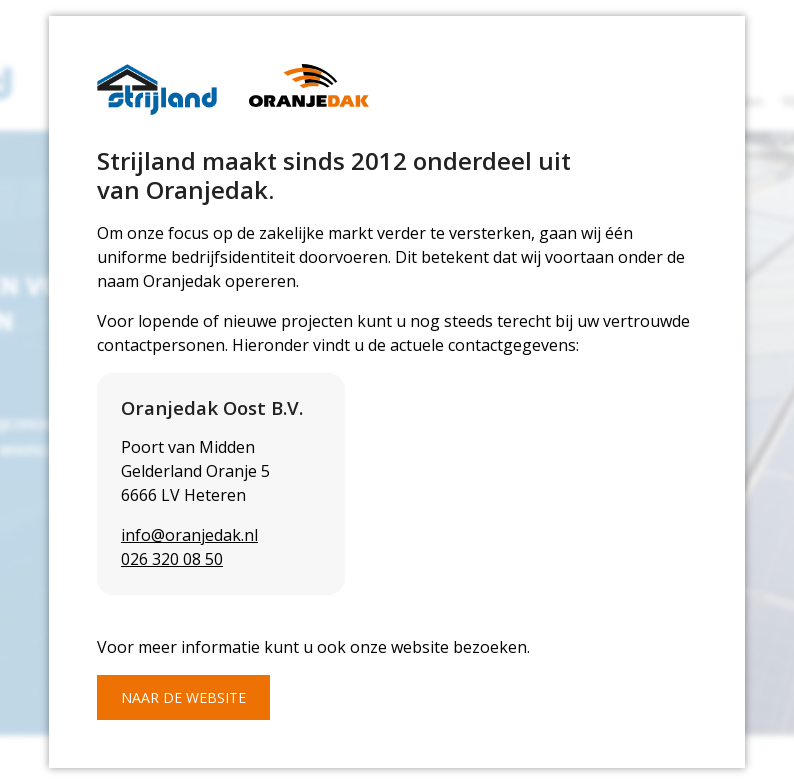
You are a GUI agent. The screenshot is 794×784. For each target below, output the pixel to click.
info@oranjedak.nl (189, 535)
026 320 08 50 (172, 559)
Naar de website (183, 697)
